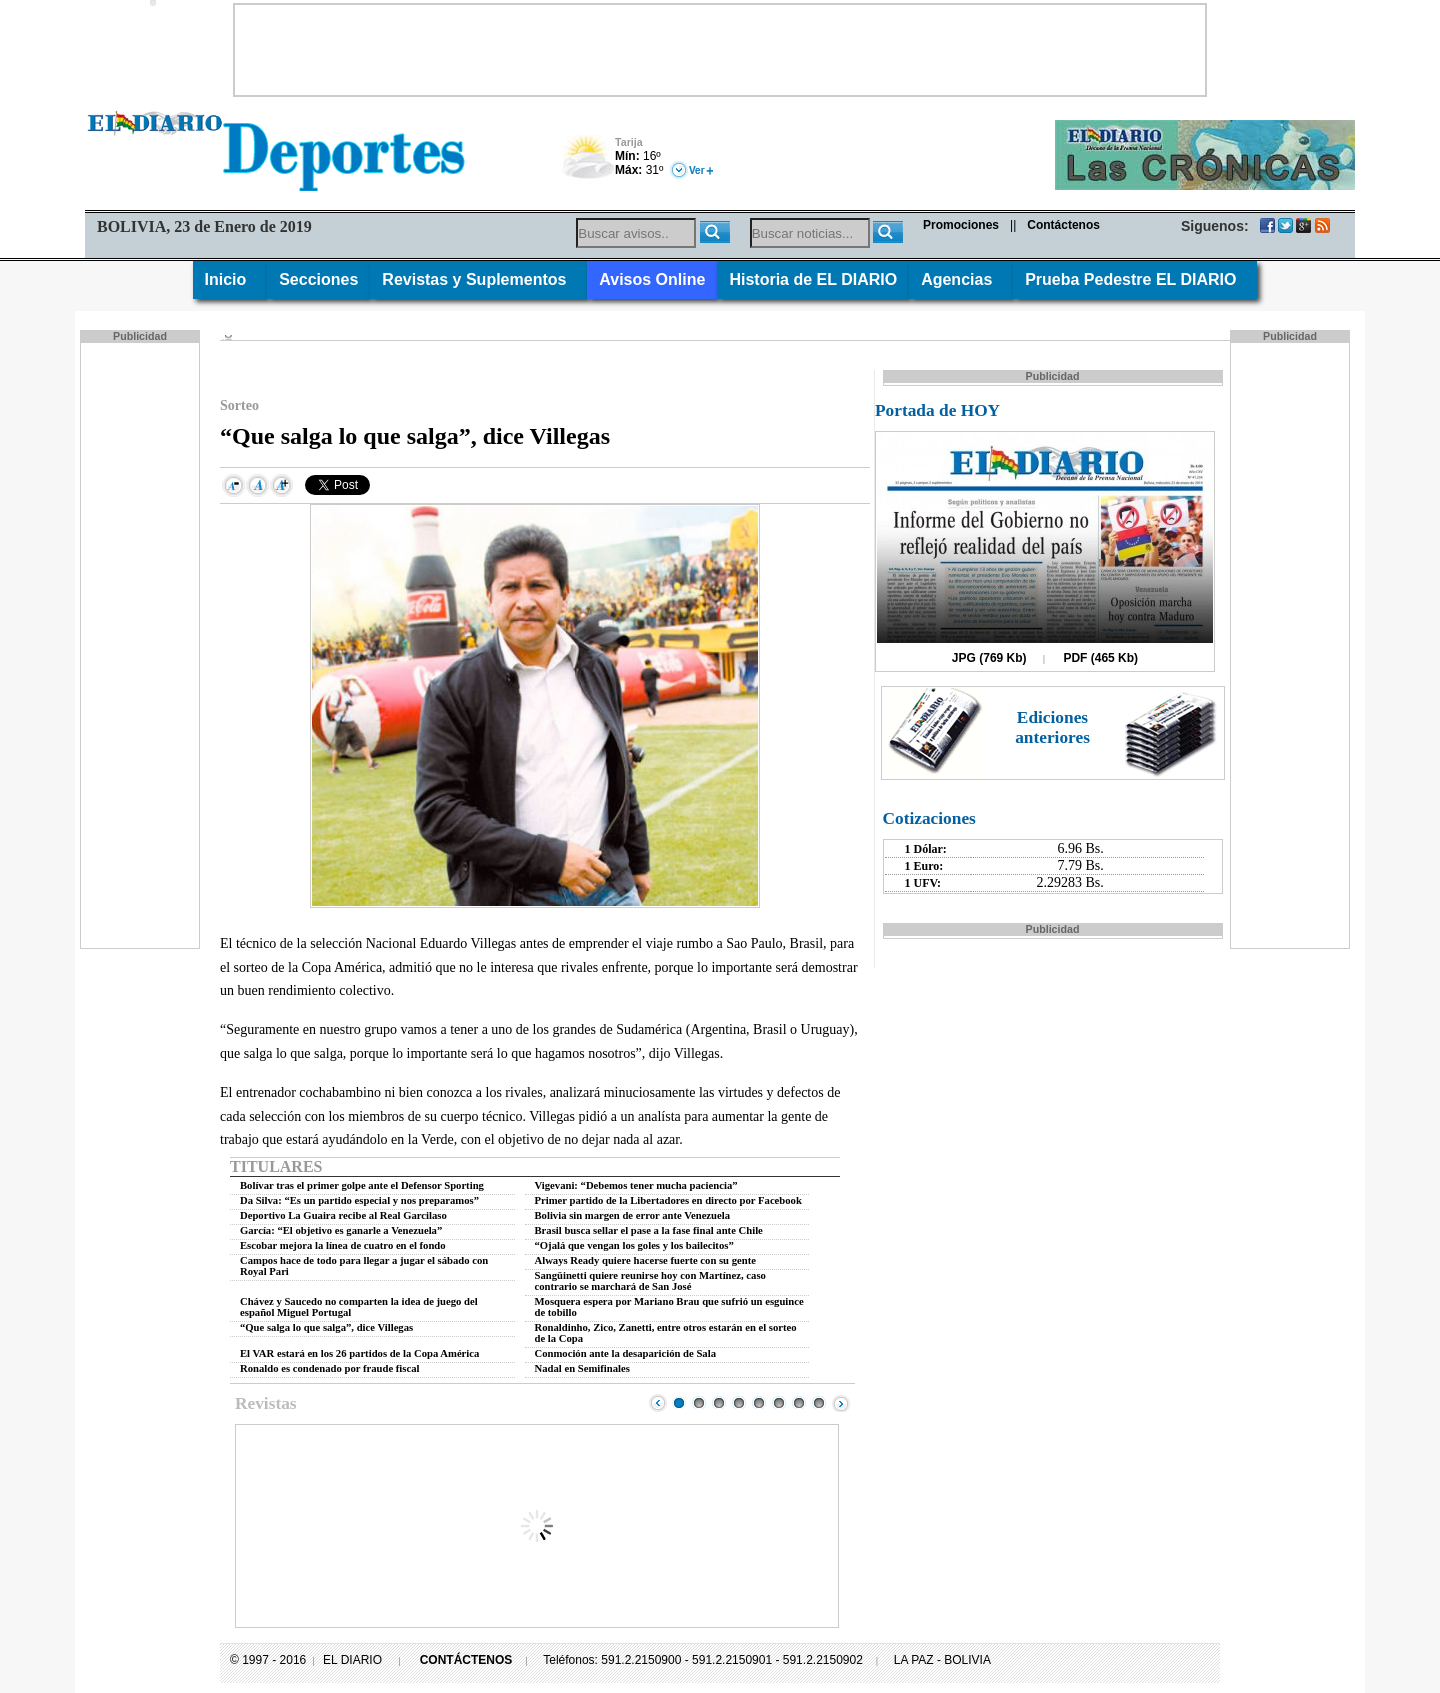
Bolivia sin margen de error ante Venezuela (633, 1215)
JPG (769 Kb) (989, 658)
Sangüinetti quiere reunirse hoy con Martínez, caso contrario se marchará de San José (650, 1281)
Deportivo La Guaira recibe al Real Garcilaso (343, 1215)
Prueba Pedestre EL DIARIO (1135, 279)
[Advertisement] (720, 50)
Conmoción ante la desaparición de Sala (625, 1353)
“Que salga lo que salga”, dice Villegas (326, 1327)
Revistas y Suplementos (478, 279)
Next (841, 1403)
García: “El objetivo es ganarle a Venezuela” (341, 1230)
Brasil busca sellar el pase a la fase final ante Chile (649, 1230)
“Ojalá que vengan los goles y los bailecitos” (634, 1245)
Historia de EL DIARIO (813, 279)
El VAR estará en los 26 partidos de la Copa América (359, 1353)
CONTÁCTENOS (466, 1660)
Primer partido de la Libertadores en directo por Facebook (668, 1200)
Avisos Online (652, 279)
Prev (658, 1403)
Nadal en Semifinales (582, 1368)
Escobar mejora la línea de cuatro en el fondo (343, 1245)
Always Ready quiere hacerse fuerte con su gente (645, 1260)
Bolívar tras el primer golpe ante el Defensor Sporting (362, 1185)
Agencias (961, 279)
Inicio (230, 279)
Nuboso (587, 162)
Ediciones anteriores (1052, 727)
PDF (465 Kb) (1100, 658)
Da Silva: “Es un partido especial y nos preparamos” (359, 1200)
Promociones (961, 225)
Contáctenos (1063, 225)
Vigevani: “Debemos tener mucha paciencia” (636, 1185)
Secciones (318, 279)
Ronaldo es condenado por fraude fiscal (330, 1368)
